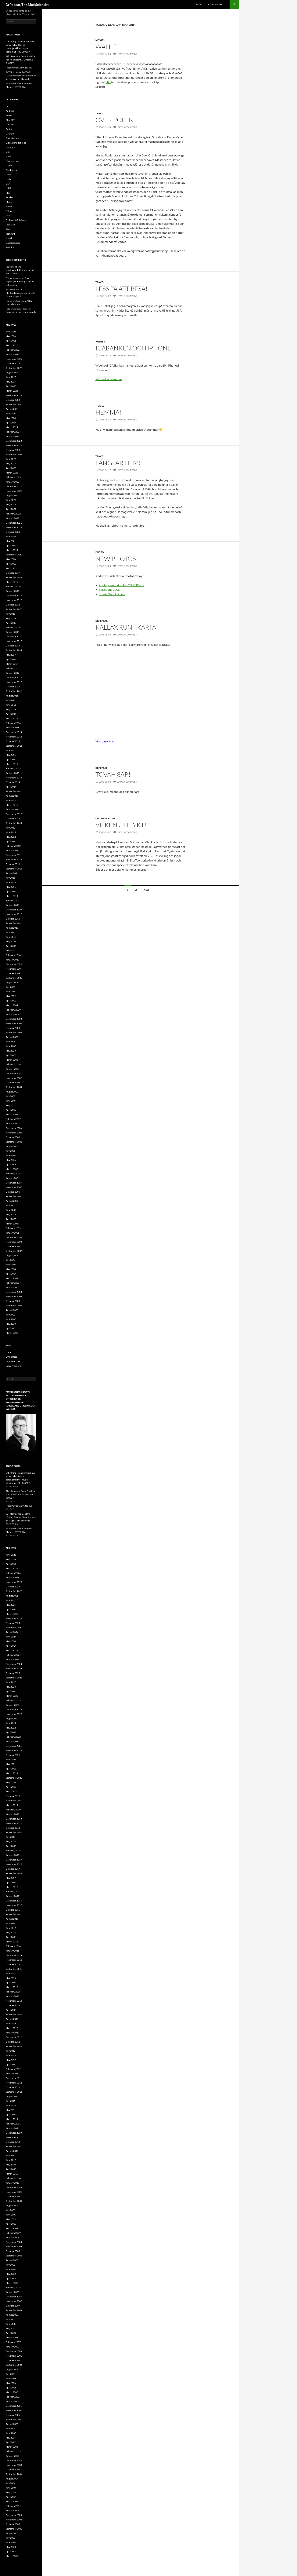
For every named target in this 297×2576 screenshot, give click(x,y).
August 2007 (12, 1091)
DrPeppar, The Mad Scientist (27, 4)
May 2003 (11, 1323)
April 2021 (11, 545)
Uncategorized (105, 818)
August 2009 (12, 982)
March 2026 (12, 345)
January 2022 (12, 518)
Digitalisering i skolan (16, 142)
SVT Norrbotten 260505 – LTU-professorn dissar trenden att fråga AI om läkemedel (21, 75)
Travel (99, 113)
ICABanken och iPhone (133, 348)
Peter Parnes (215, 4)
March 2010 (12, 950)
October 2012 (13, 818)
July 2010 (10, 932)
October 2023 (13, 449)
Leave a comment (126, 54)
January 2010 (12, 959)
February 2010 (13, 955)
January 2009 (12, 1014)
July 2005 (10, 1205)
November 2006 (14, 1132)
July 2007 (10, 1096)
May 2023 (11, 463)
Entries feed (11, 1356)
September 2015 (14, 745)
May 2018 (11, 618)
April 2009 (11, 1000)
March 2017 (12, 663)
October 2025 (13, 363)
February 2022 (13, 513)
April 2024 (11, 422)
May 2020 (11, 559)
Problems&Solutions (16, 220)
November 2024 (14, 395)
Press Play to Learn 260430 (19, 67)
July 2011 (10, 877)
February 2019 (13, 586)
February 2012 (13, 845)
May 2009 (11, 996)
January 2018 (12, 632)
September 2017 (14, 650)
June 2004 (11, 1264)
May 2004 (11, 1269)
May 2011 (11, 886)
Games (9, 165)
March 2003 (12, 1332)
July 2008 (10, 1041)
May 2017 (11, 654)
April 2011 (11, 891)
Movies (100, 40)
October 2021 (13, 531)
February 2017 (13, 668)
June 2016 (11, 704)
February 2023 (13, 477)
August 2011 (12, 873)
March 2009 (12, 1005)
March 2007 (12, 1114)
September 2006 (14, 1141)
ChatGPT (10, 120)
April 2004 (11, 1273)
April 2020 (11, 563)
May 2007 (11, 1105)
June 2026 (11, 331)
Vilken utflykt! (120, 825)
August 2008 (12, 1037)
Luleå (8, 188)
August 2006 (12, 1146)
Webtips (100, 341)
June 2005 (11, 1210)
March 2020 (12, 568)
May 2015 (11, 754)
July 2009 (10, 987)
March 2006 (12, 1169)
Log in (9, 1352)
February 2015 (13, 768)
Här (108, 82)
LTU (8, 183)
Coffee (9, 129)
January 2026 (12, 354)
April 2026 (11, 340)
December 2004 (14, 1237)
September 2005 (14, 1196)
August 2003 (12, 1310)
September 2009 (14, 977)
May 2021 (11, 541)
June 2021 (11, 536)
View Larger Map (104, 741)
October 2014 (13, 782)
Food (8, 156)
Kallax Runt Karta (125, 627)
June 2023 (11, 459)
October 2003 (13, 1301)
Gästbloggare (12, 170)
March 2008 (12, 1059)
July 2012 (10, 827)
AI (7, 106)
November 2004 (14, 1241)
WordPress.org (13, 1365)
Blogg (199, 4)
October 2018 (13, 604)
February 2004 (13, 1282)
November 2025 (14, 358)
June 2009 (11, 991)
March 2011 (12, 896)
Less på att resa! (121, 288)
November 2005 (14, 1187)
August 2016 (12, 695)
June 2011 (11, 882)
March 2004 (12, 1278)
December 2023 (14, 440)
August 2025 (12, 372)
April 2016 (11, 713)
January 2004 (12, 1287)
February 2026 (13, 349)
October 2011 (13, 864)
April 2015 (11, 759)
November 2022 (14, 490)
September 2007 (14, 1087)
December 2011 (14, 855)
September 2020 (14, 554)
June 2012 (11, 832)
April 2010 (11, 946)
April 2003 (11, 1328)
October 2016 (13, 686)
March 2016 (12, 718)
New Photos (115, 558)
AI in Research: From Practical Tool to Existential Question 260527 (20, 59)
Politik (9, 211)
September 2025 (14, 368)
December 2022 (14, 486)
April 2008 (11, 1055)
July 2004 (10, 1260)
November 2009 (14, 968)
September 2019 (14, 577)
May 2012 (11, 836)
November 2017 (14, 641)
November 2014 (14, 777)
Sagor (8, 229)
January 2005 (12, 1232)
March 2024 (12, 427)
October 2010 (13, 918)
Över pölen (114, 120)
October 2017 (13, 645)
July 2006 (10, 1150)
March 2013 (12, 804)
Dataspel (10, 133)
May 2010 (11, 941)
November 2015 (14, 736)
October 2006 (13, 1137)
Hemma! (108, 412)
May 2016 (11, 709)
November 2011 (14, 859)
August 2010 (12, 927)
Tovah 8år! (113, 774)
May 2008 (11, 1050)
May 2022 (11, 504)
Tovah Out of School (112, 594)
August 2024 (12, 409)
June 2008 (11, 1046)
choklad (10, 124)
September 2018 (14, 609)
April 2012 (11, 841)
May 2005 (11, 1214)
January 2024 (12, 436)
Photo (99, 552)
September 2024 (14, 404)
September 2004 (14, 1251)
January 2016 (12, 727)
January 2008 (12, 1068)
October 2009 (13, 973)
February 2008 (13, 1064)
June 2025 (11, 377)
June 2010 (11, 936)
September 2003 (14, 1305)
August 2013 (12, 795)
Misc (8, 192)
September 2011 (14, 868)
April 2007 (11, 1109)
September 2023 (14, 454)
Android (10, 110)
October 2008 (13, 1027)
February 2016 (13, 723)
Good (8, 174)
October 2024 (13, 399)
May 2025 (11, 381)
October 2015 (13, 741)
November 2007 (14, 1078)
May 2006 (11, 1159)
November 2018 (14, 600)
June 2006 (11, 1155)
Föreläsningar (13, 160)
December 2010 (14, 909)
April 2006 (11, 1164)
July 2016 (10, 700)
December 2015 (14, 732)
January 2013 (12, 809)
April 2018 (11, 622)
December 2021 (14, 522)
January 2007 (12, 1123)
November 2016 (14, 682)
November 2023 (14, 445)
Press (8, 215)
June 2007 (11, 1100)
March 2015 (12, 764)
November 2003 (14, 1296)
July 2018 (10, 613)
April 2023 (11, 468)
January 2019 (12, 591)
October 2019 (13, 572)
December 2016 (14, 677)
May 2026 (11, 336)
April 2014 (11, 786)
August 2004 (12, 1255)
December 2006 (14, 1128)
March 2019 (12, 581)
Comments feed (13, 1361)
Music (9, 201)
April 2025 (11, 386)
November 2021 (14, 527)
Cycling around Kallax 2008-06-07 (121, 585)
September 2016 (14, 691)
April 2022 (11, 509)
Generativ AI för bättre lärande (21, 312)
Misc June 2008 (109, 589)
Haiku (9, 179)
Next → (149, 889)
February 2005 (13, 1228)
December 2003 (14, 1291)
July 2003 (10, 1314)
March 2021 (12, 550)
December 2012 (14, 814)
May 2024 (11, 418)
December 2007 (14, 1073)
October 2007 (13, 1082)
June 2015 (11, 750)
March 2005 (12, 1223)
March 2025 (12, 390)
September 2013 (14, 791)
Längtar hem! (118, 463)
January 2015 (12, 773)
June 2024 (11, 413)
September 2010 (14, 923)
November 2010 (14, 914)
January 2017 (12, 672)
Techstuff (10, 233)
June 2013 (11, 800)
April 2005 (11, 1219)
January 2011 (12, 905)
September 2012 (14, 823)
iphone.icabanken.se (108, 379)
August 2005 (12, 1200)
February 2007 (13, 1119)
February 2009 (13, 1009)
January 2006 (12, 1178)
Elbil (8, 151)
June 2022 (11, 500)
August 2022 (12, 495)
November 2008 (14, 1023)
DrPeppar (101, 620)
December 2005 (14, 1182)
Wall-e (106, 46)
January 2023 (12, 481)
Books (9, 115)
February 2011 (13, 900)
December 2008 (14, 1018)
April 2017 (11, 659)
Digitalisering (12, 138)
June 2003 (11, 1319)
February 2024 (13, 431)
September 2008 (14, 1032)
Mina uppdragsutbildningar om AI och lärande (20, 270)
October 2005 (13, 1191)
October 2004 (13, 1246)
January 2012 (12, 850)
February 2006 (13, 1173)
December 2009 (14, 964)
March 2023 (12, 472)
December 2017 (14, 636)
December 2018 (14, 595)
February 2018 (13, 627)
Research (10, 224)
